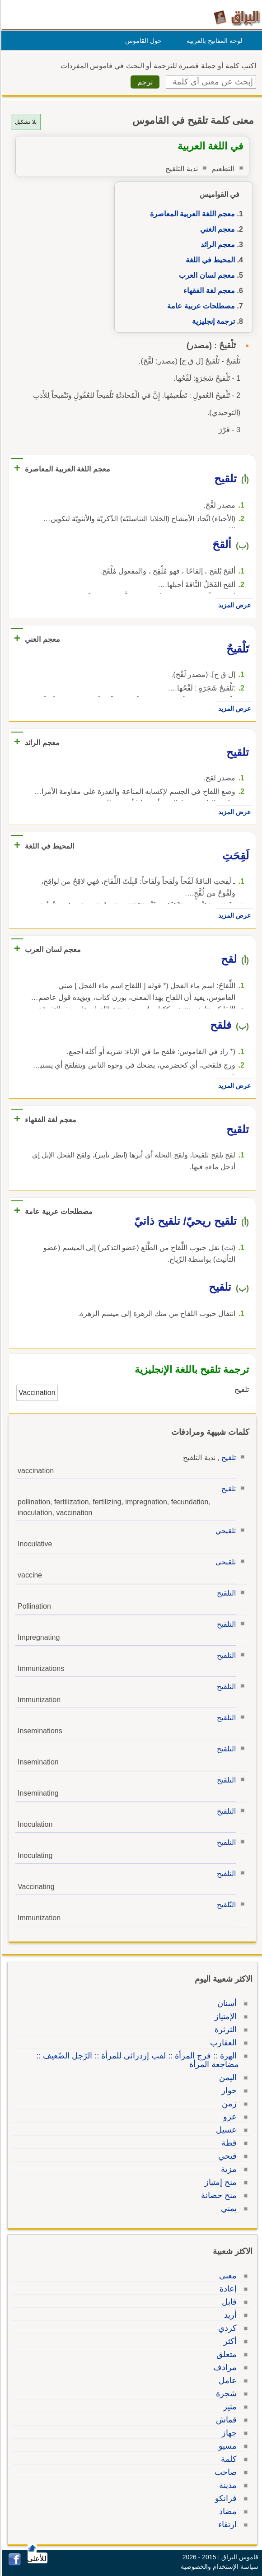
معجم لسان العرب (206, 275)
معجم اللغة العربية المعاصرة (191, 214)
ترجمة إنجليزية (212, 321)
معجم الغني (216, 229)
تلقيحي (224, 1531)
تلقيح (227, 1457)
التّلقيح (224, 1905)
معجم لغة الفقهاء (208, 290)
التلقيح (224, 1593)
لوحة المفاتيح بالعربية (213, 40)
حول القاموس (142, 40)
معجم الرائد (216, 244)
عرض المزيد (233, 605)
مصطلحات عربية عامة (200, 306)
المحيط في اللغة (209, 260)
